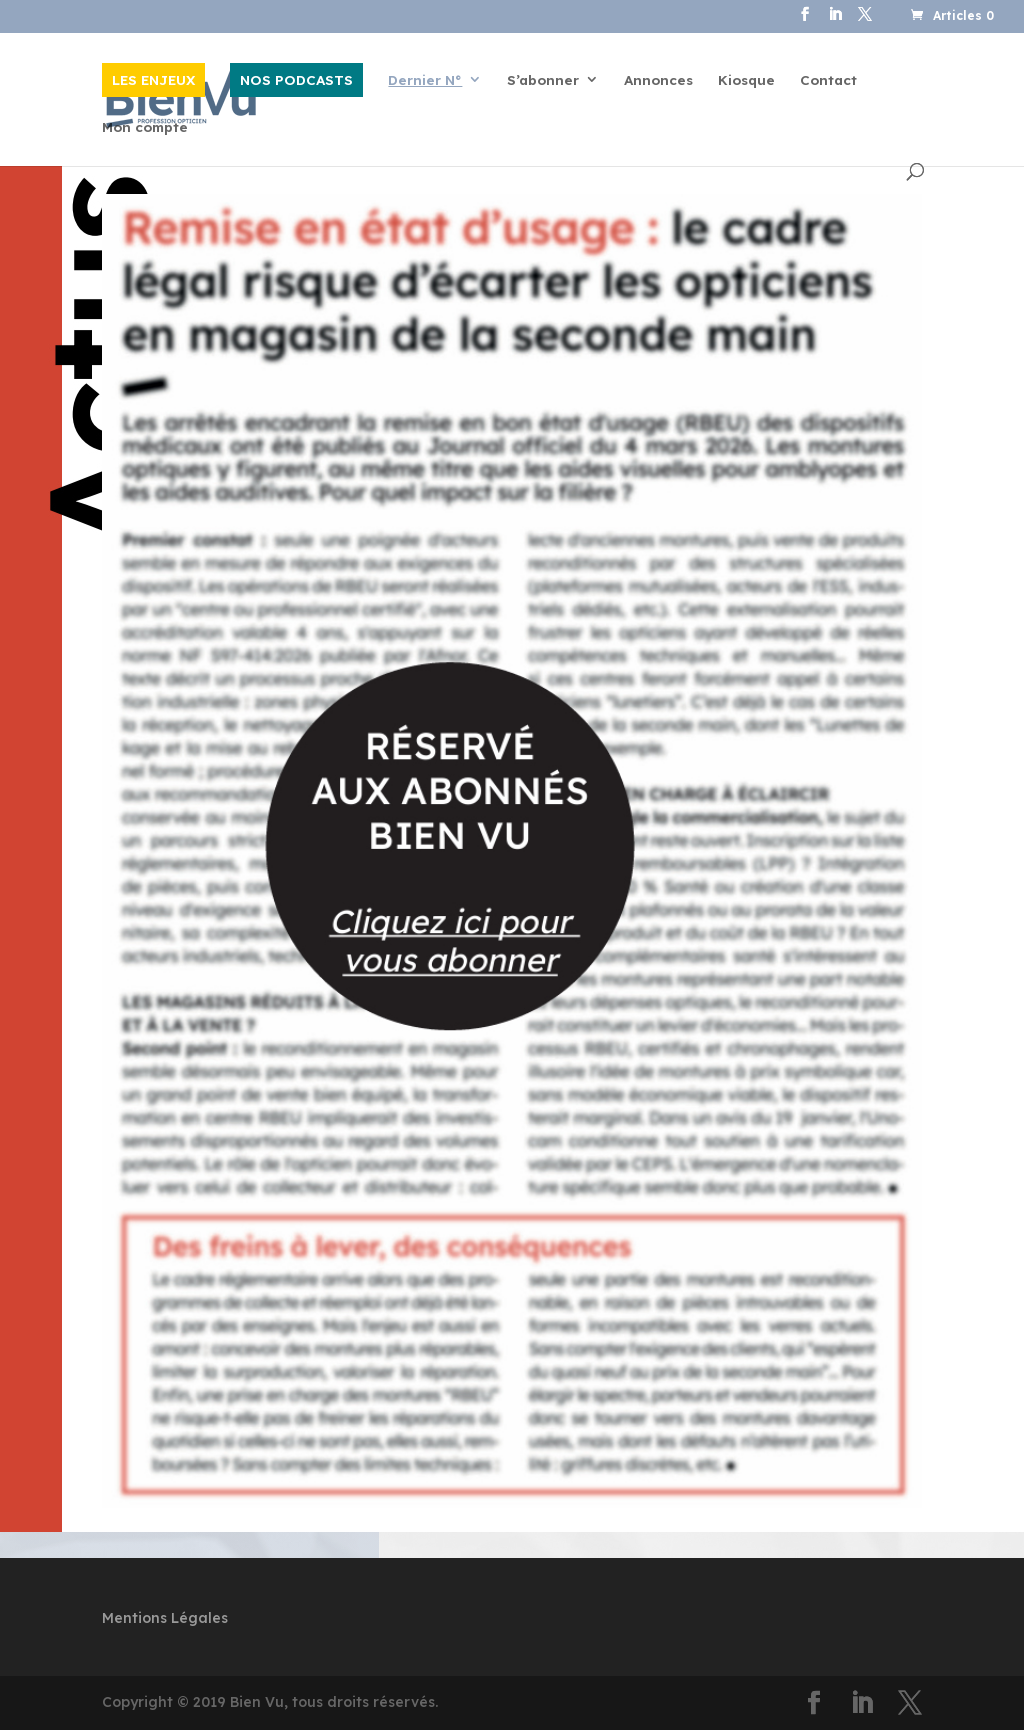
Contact (828, 80)
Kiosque (746, 80)
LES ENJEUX (153, 79)
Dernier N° (425, 80)
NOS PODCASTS (296, 79)
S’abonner (543, 80)
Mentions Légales (165, 1618)
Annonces (658, 80)
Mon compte (145, 127)
